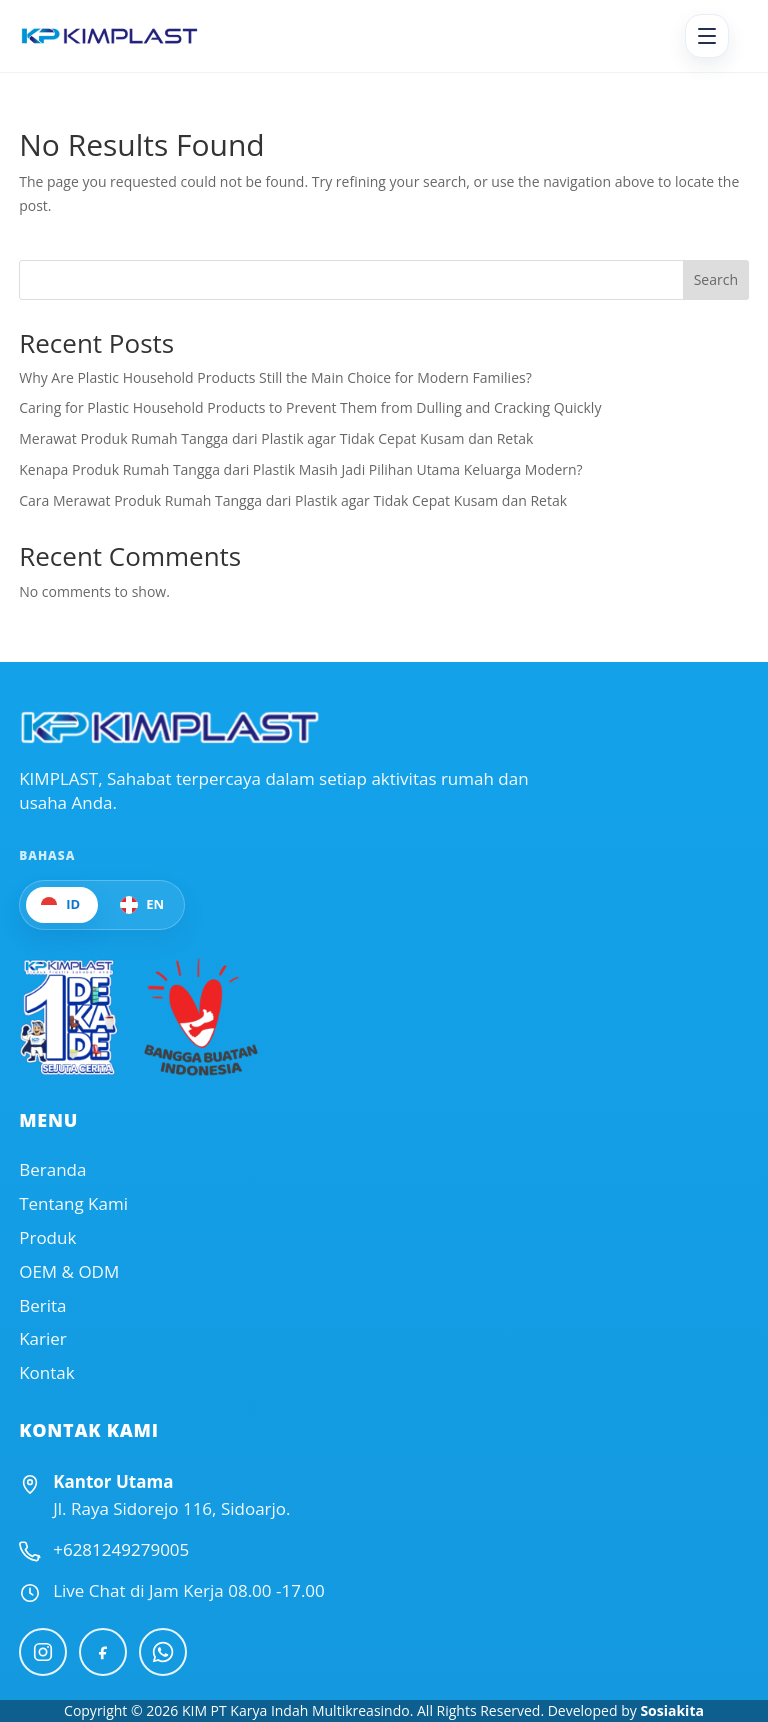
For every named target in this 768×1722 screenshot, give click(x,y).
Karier (43, 1339)
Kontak (47, 1373)
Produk (47, 1238)
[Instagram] (43, 1652)
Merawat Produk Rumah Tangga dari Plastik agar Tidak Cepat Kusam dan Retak (276, 438)
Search (716, 279)
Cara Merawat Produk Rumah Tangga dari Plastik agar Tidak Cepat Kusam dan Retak (293, 500)
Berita (42, 1306)
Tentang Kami (73, 1204)
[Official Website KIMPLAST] (169, 727)
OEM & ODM (69, 1272)
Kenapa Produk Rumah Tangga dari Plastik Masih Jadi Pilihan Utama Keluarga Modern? (300, 469)
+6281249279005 (121, 1549)
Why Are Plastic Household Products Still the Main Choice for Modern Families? (275, 377)
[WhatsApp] (163, 1652)
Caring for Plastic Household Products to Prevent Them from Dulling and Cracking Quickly (310, 407)
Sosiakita (672, 1710)
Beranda (52, 1170)
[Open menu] (707, 36)
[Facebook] (103, 1652)
